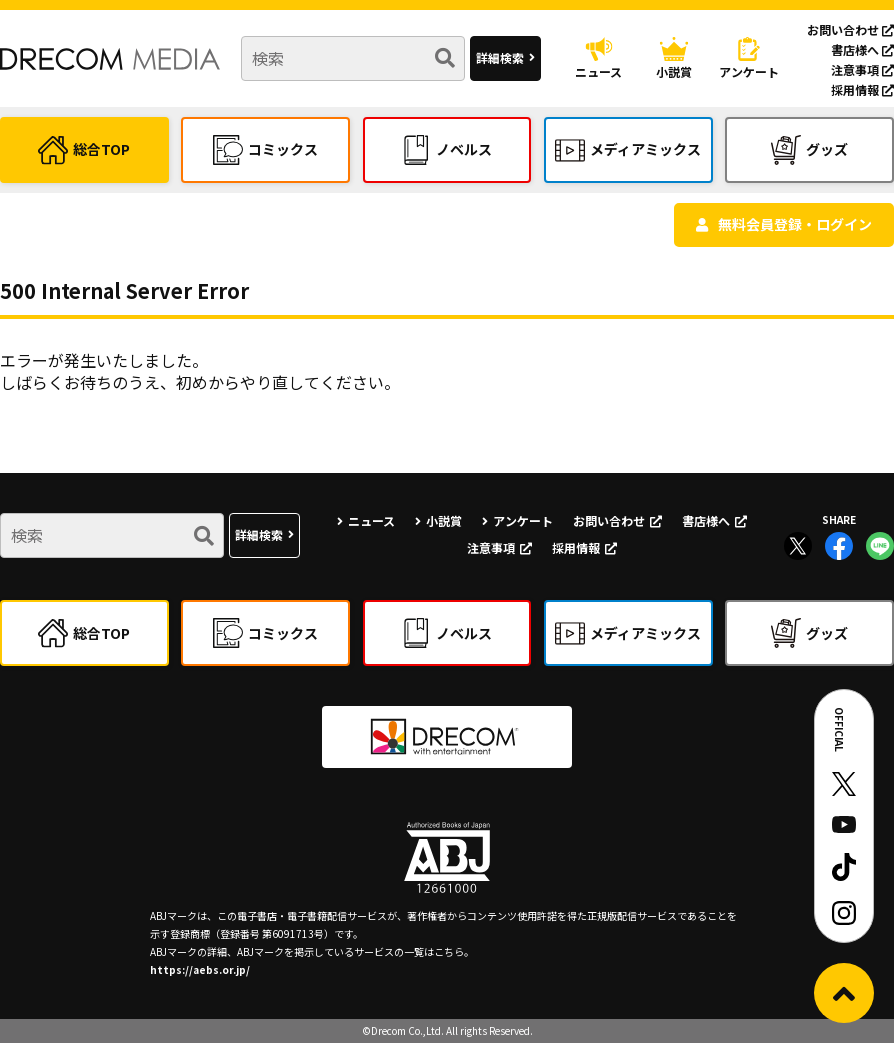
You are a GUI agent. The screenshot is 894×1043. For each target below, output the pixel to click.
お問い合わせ (850, 29)
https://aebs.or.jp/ (200, 969)
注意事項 (862, 69)
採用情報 (862, 89)
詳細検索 (500, 57)
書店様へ (862, 49)
